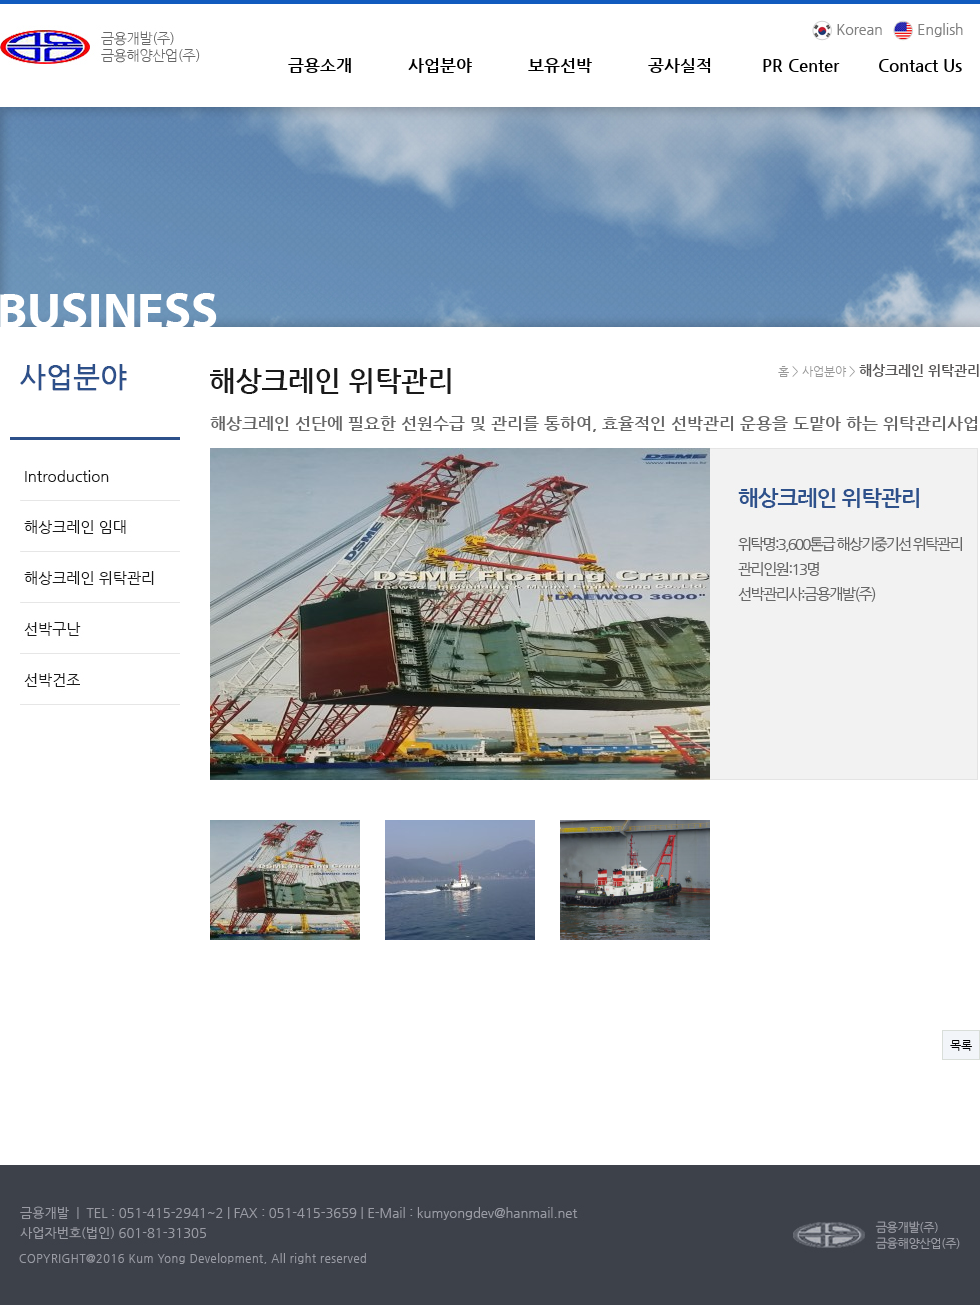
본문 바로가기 (0, 4)
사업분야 (440, 65)
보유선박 (560, 65)
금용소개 (320, 65)
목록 (961, 1045)
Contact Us (920, 65)
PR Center (800, 65)
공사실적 (680, 65)
